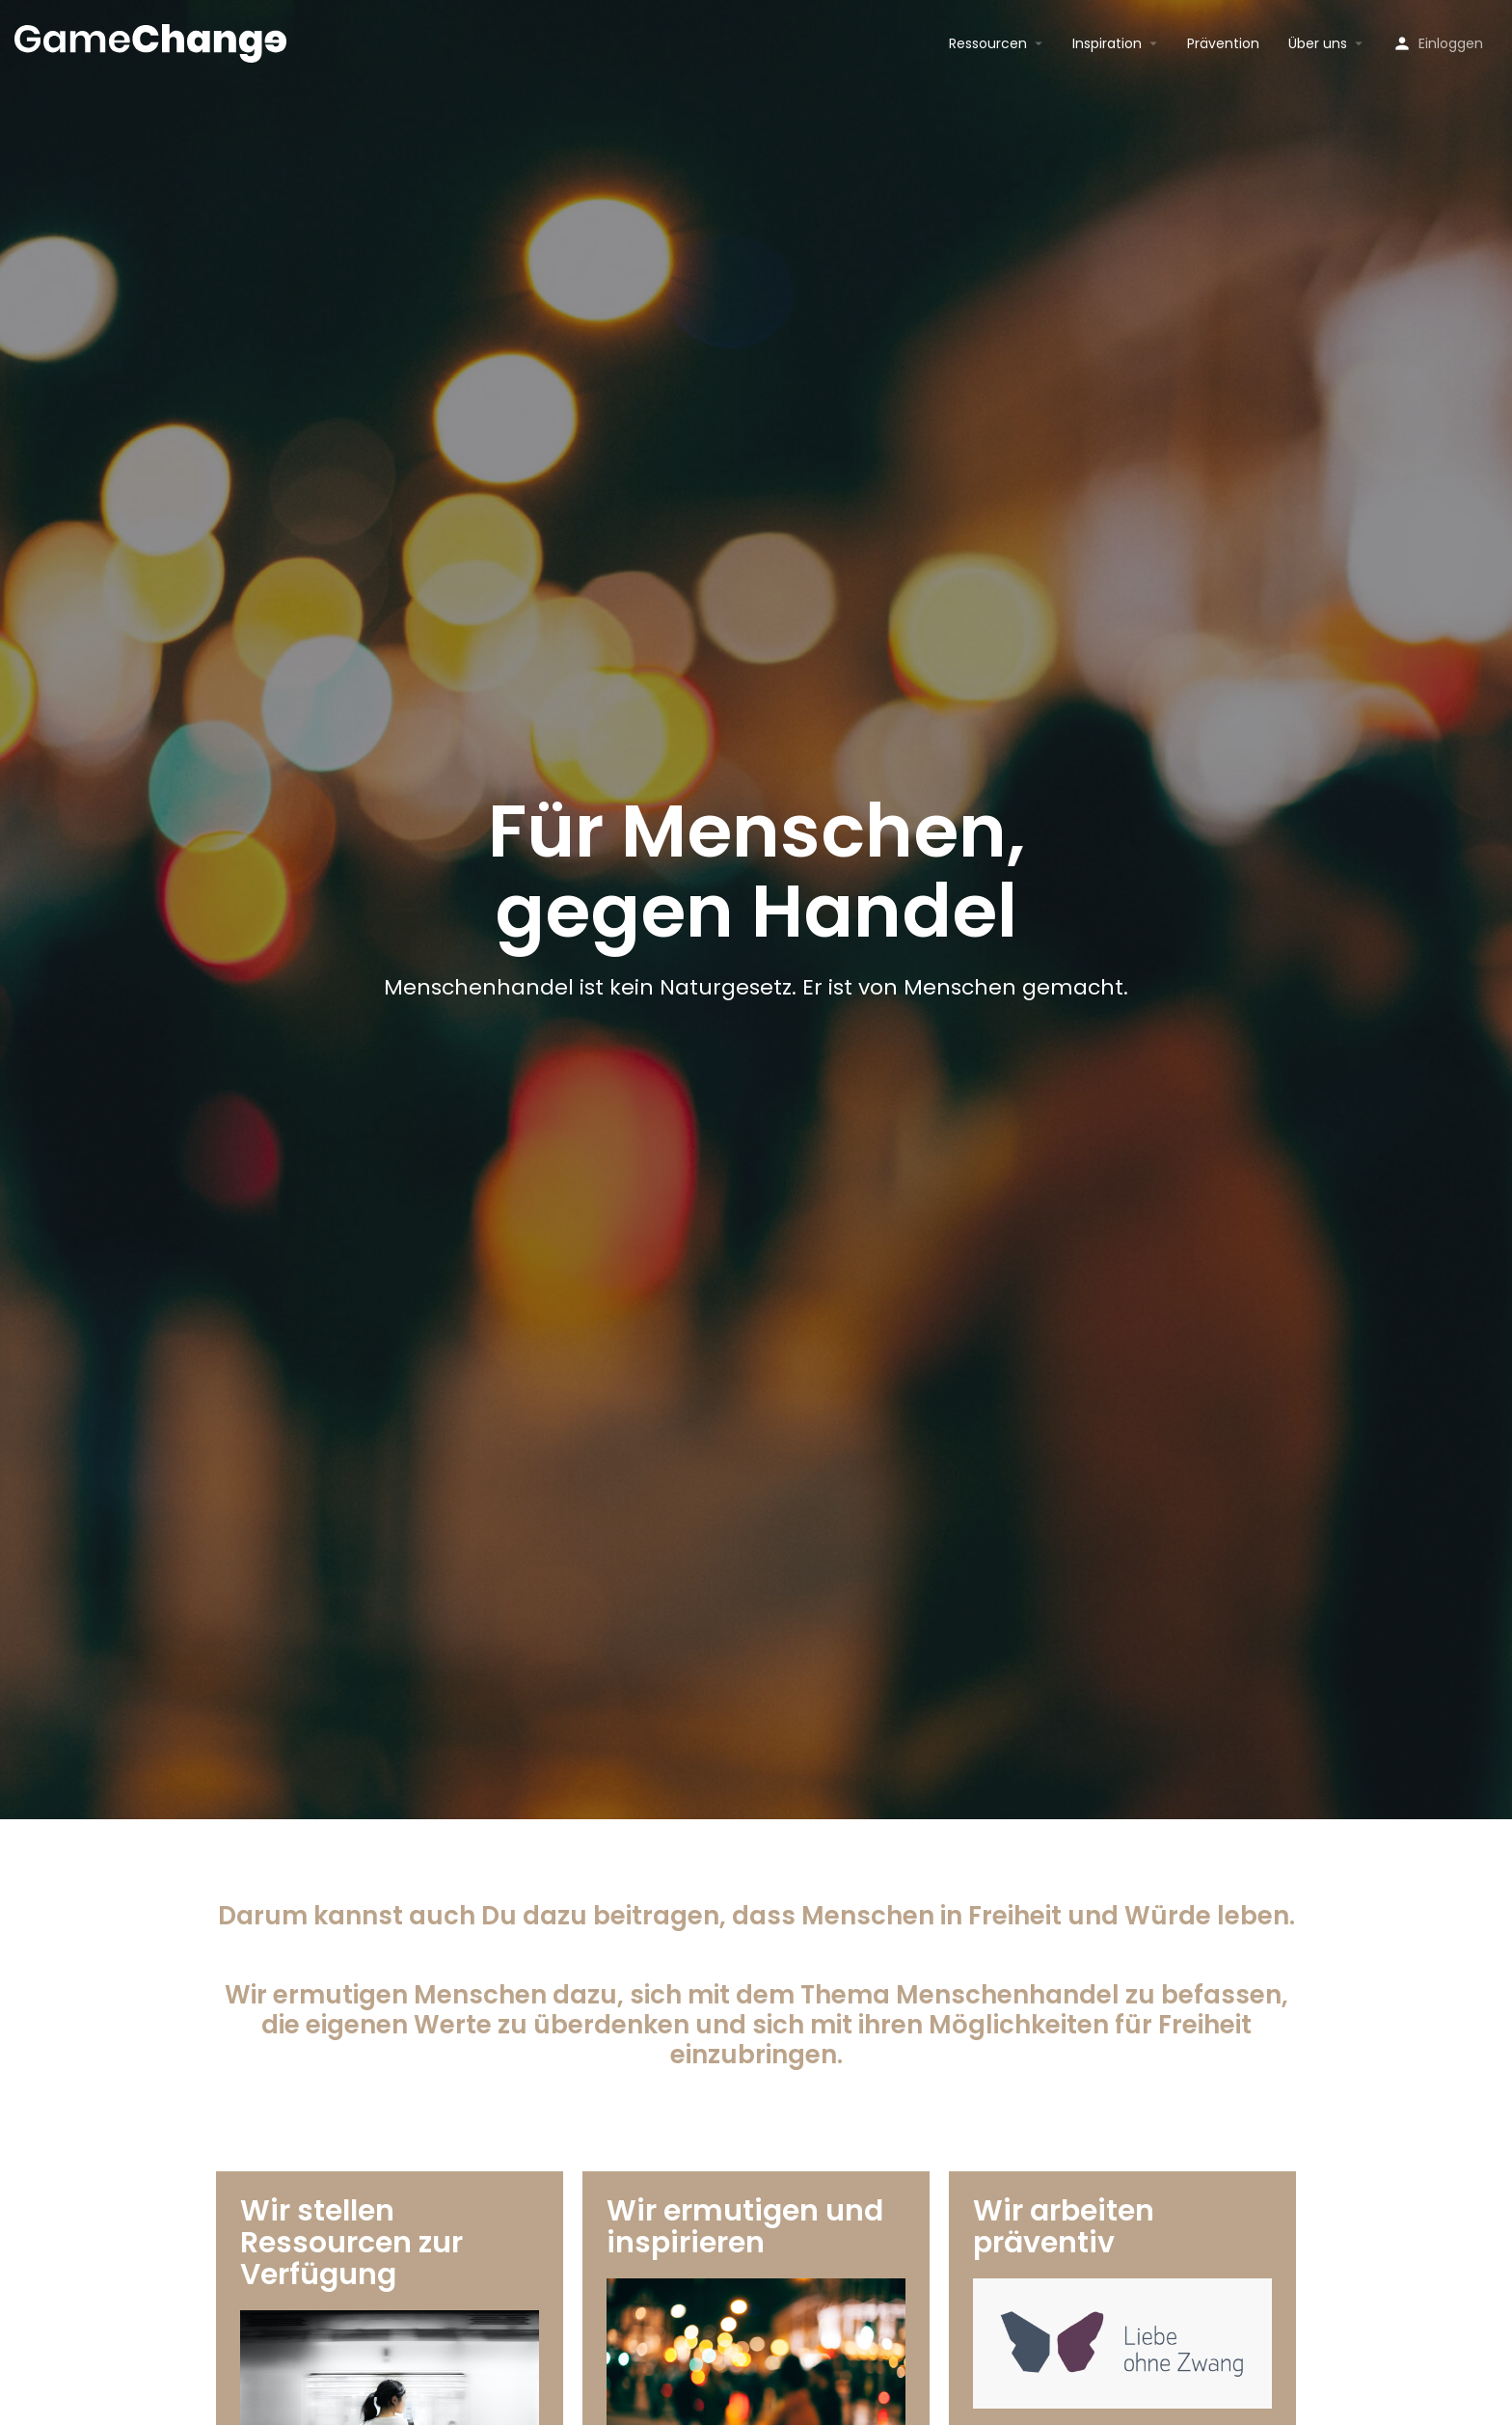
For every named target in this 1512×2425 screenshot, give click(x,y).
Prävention (1223, 43)
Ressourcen (988, 43)
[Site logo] (152, 41)
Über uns (1317, 43)
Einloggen (1450, 43)
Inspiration (1107, 43)
